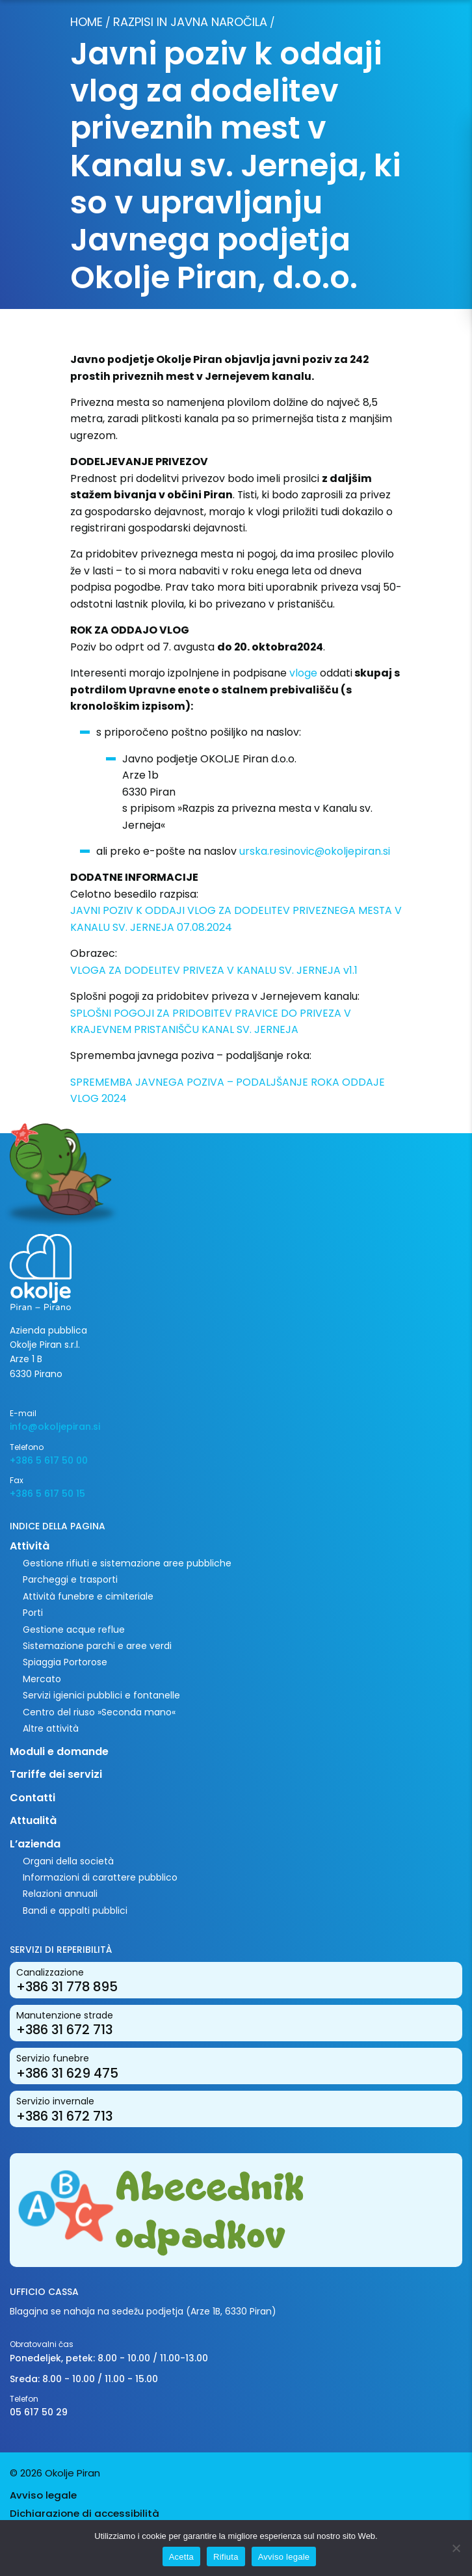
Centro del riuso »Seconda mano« (99, 1712)
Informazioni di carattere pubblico (100, 1877)
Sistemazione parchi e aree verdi (97, 1645)
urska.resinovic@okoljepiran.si (314, 851)
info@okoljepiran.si (55, 1426)
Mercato (42, 1678)
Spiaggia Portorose (65, 1662)
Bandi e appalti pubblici (75, 1910)
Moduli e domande (59, 1751)
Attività (29, 1545)
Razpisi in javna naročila (190, 22)
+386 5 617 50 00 (49, 1460)
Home (86, 22)
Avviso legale (43, 2495)
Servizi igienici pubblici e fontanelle (101, 1695)
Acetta (181, 2557)
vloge (303, 672)
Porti (33, 1612)
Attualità (33, 1820)
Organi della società (68, 1861)
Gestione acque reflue (74, 1629)
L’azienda (35, 1843)
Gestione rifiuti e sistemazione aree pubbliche (127, 1563)
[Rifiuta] (455, 2548)
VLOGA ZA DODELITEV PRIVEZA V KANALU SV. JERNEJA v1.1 (214, 970)
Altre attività (51, 1728)
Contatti (32, 1797)
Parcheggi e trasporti (70, 1579)
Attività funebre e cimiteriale (88, 1596)
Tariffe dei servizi (56, 1774)
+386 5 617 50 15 (47, 1493)
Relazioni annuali (60, 1893)
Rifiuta (226, 2557)
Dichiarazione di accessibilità (84, 2513)
